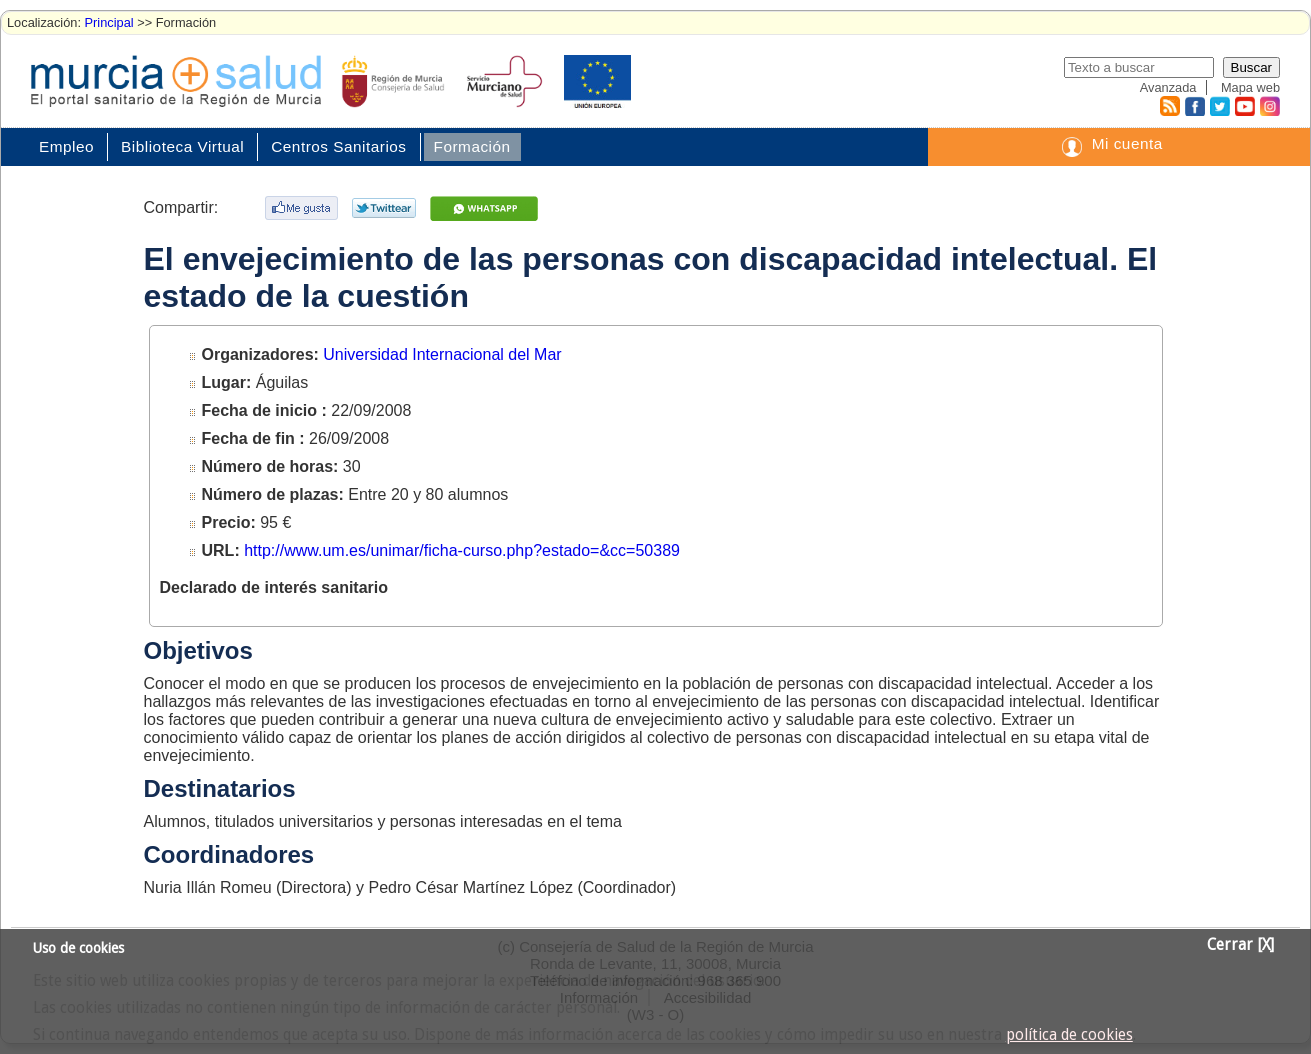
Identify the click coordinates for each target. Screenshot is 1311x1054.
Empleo (66, 146)
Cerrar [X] (1240, 945)
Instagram (1269, 106)
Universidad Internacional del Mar (442, 354)
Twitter (1219, 106)
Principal (109, 22)
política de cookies (1069, 1035)
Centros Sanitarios (338, 146)
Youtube (1244, 106)
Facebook (1192, 106)
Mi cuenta (1127, 143)
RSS (1169, 106)
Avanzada (1168, 87)
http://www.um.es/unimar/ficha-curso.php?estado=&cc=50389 (462, 550)
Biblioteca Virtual (182, 146)
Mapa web (1250, 87)
